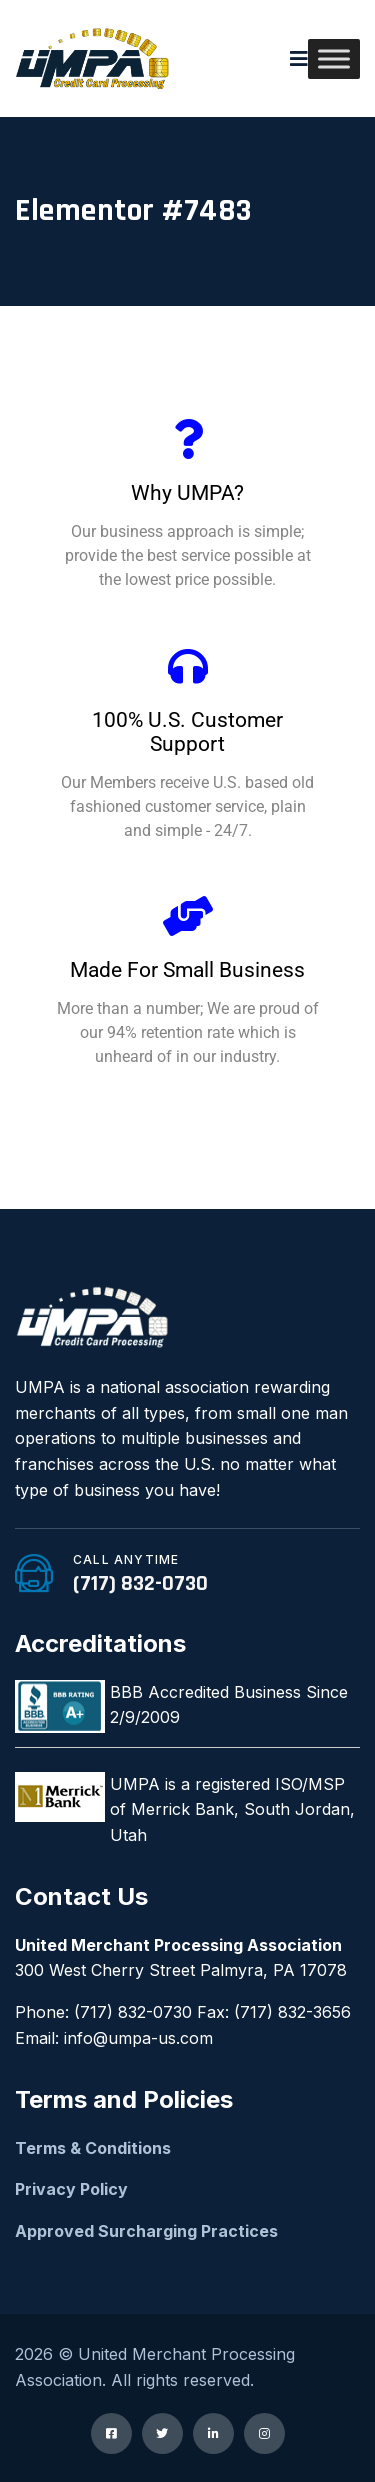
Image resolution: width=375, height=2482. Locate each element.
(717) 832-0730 (140, 1584)
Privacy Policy (71, 2189)
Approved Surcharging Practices (146, 2231)
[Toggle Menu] (334, 58)
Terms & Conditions (93, 2148)
